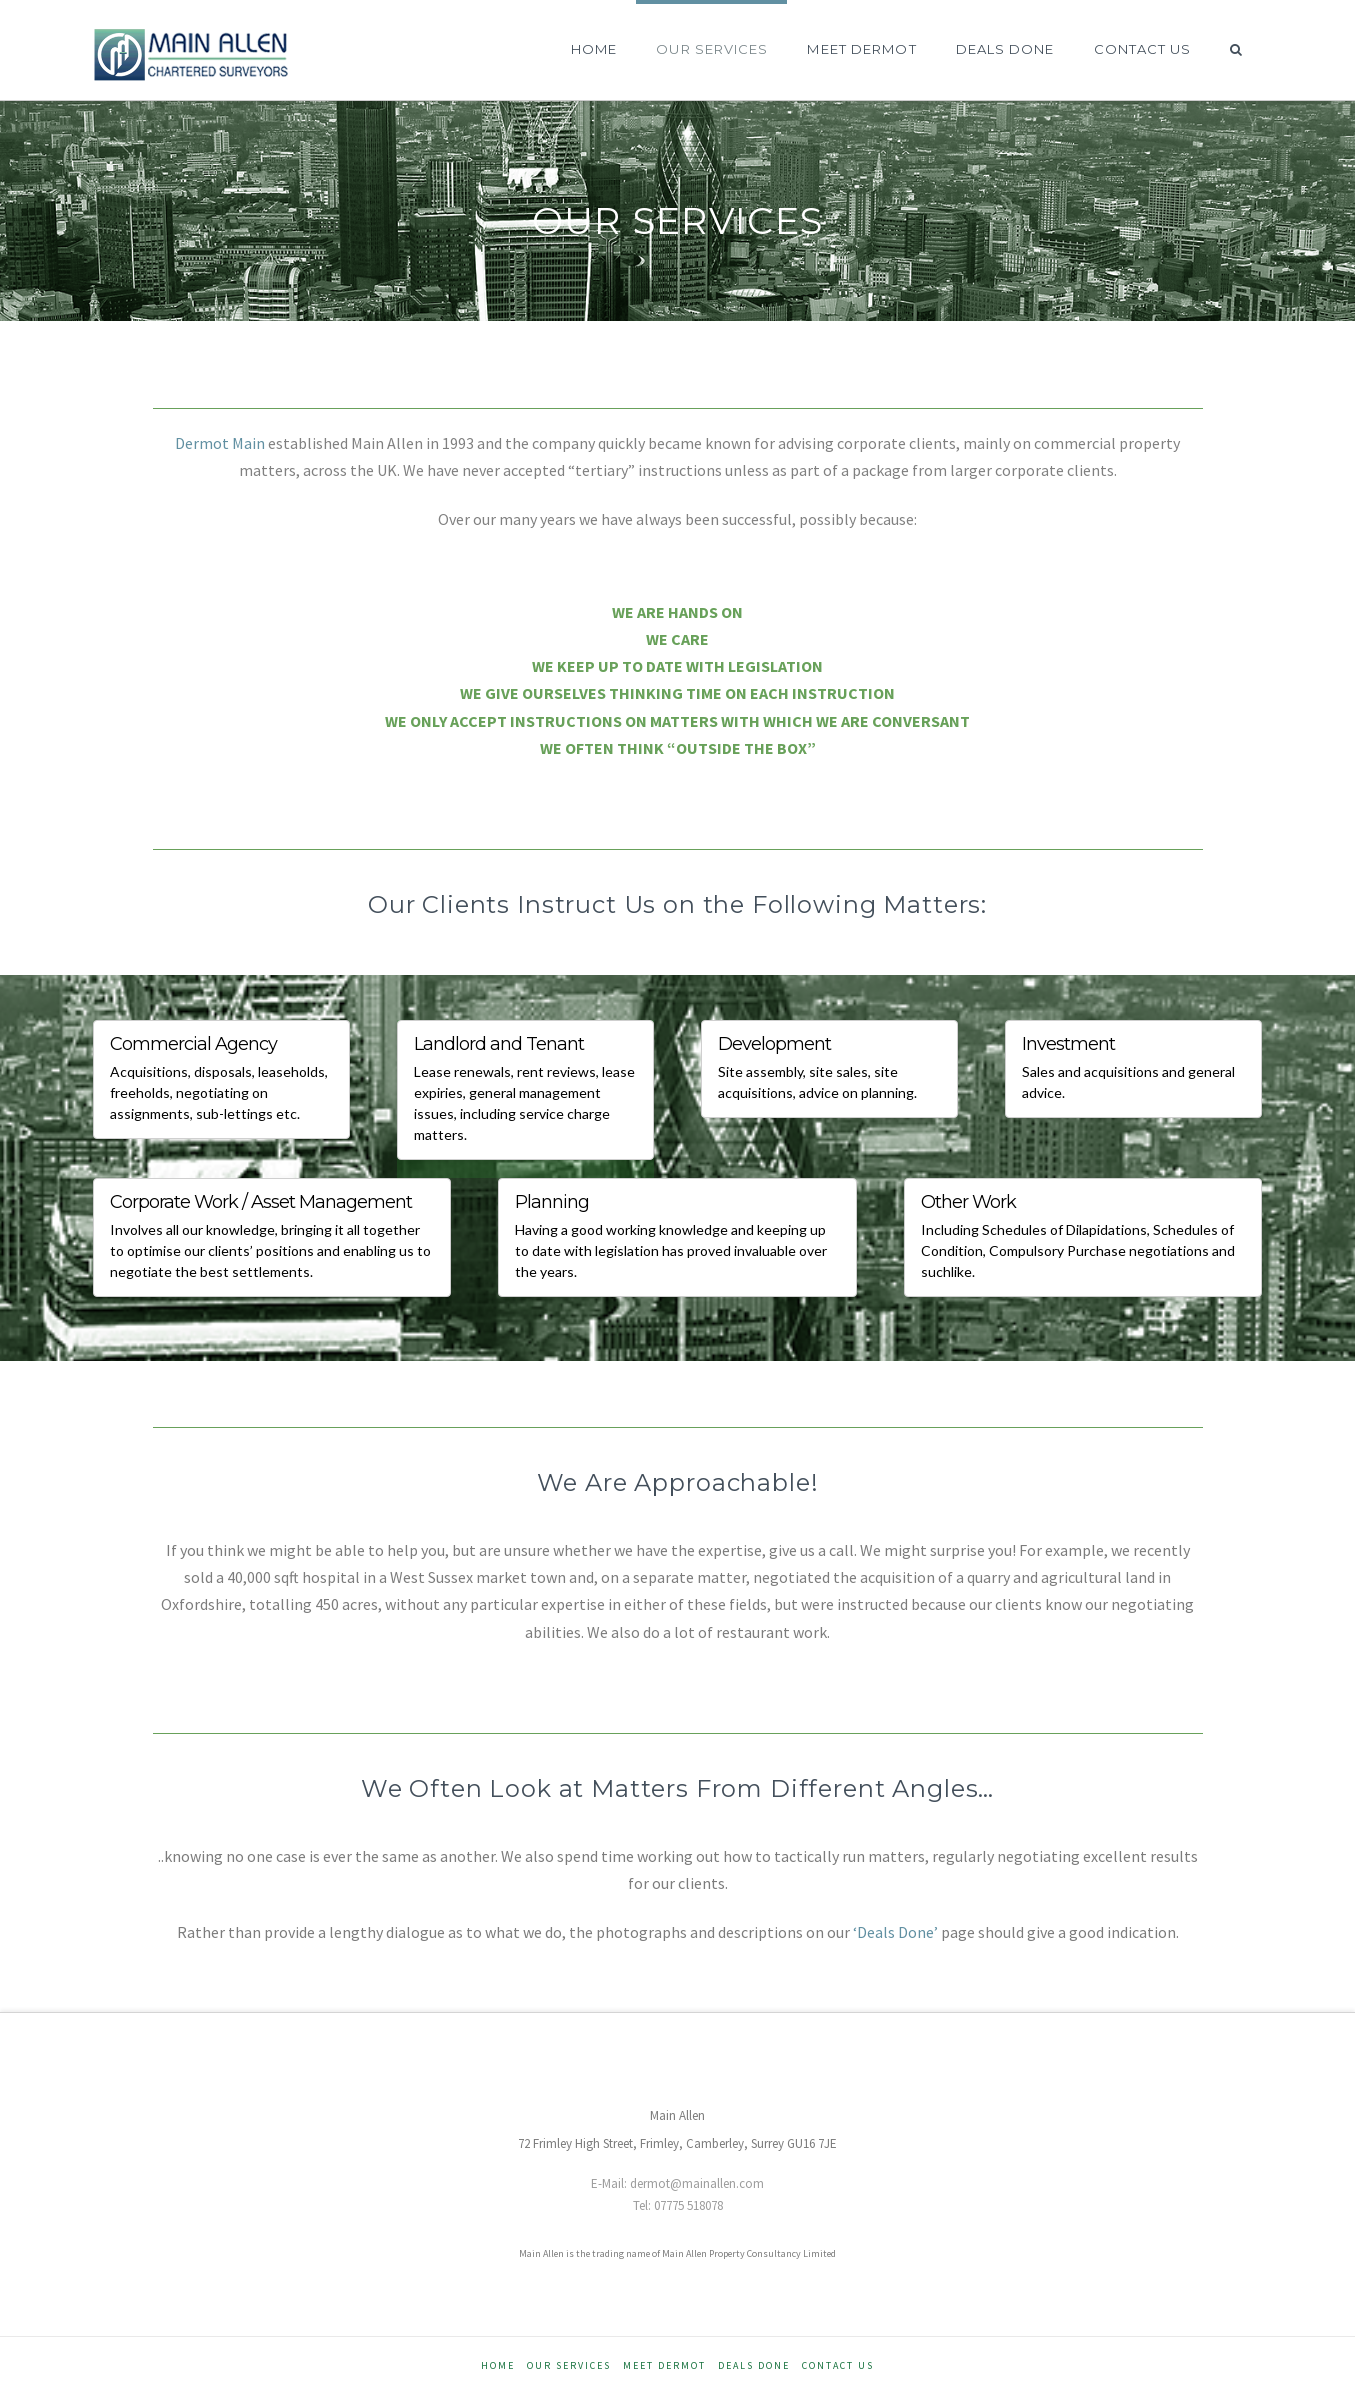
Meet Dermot (664, 2365)
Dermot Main (220, 443)
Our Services (569, 2365)
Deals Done (754, 2365)
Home (498, 2365)
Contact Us (838, 2365)
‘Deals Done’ (895, 1932)
